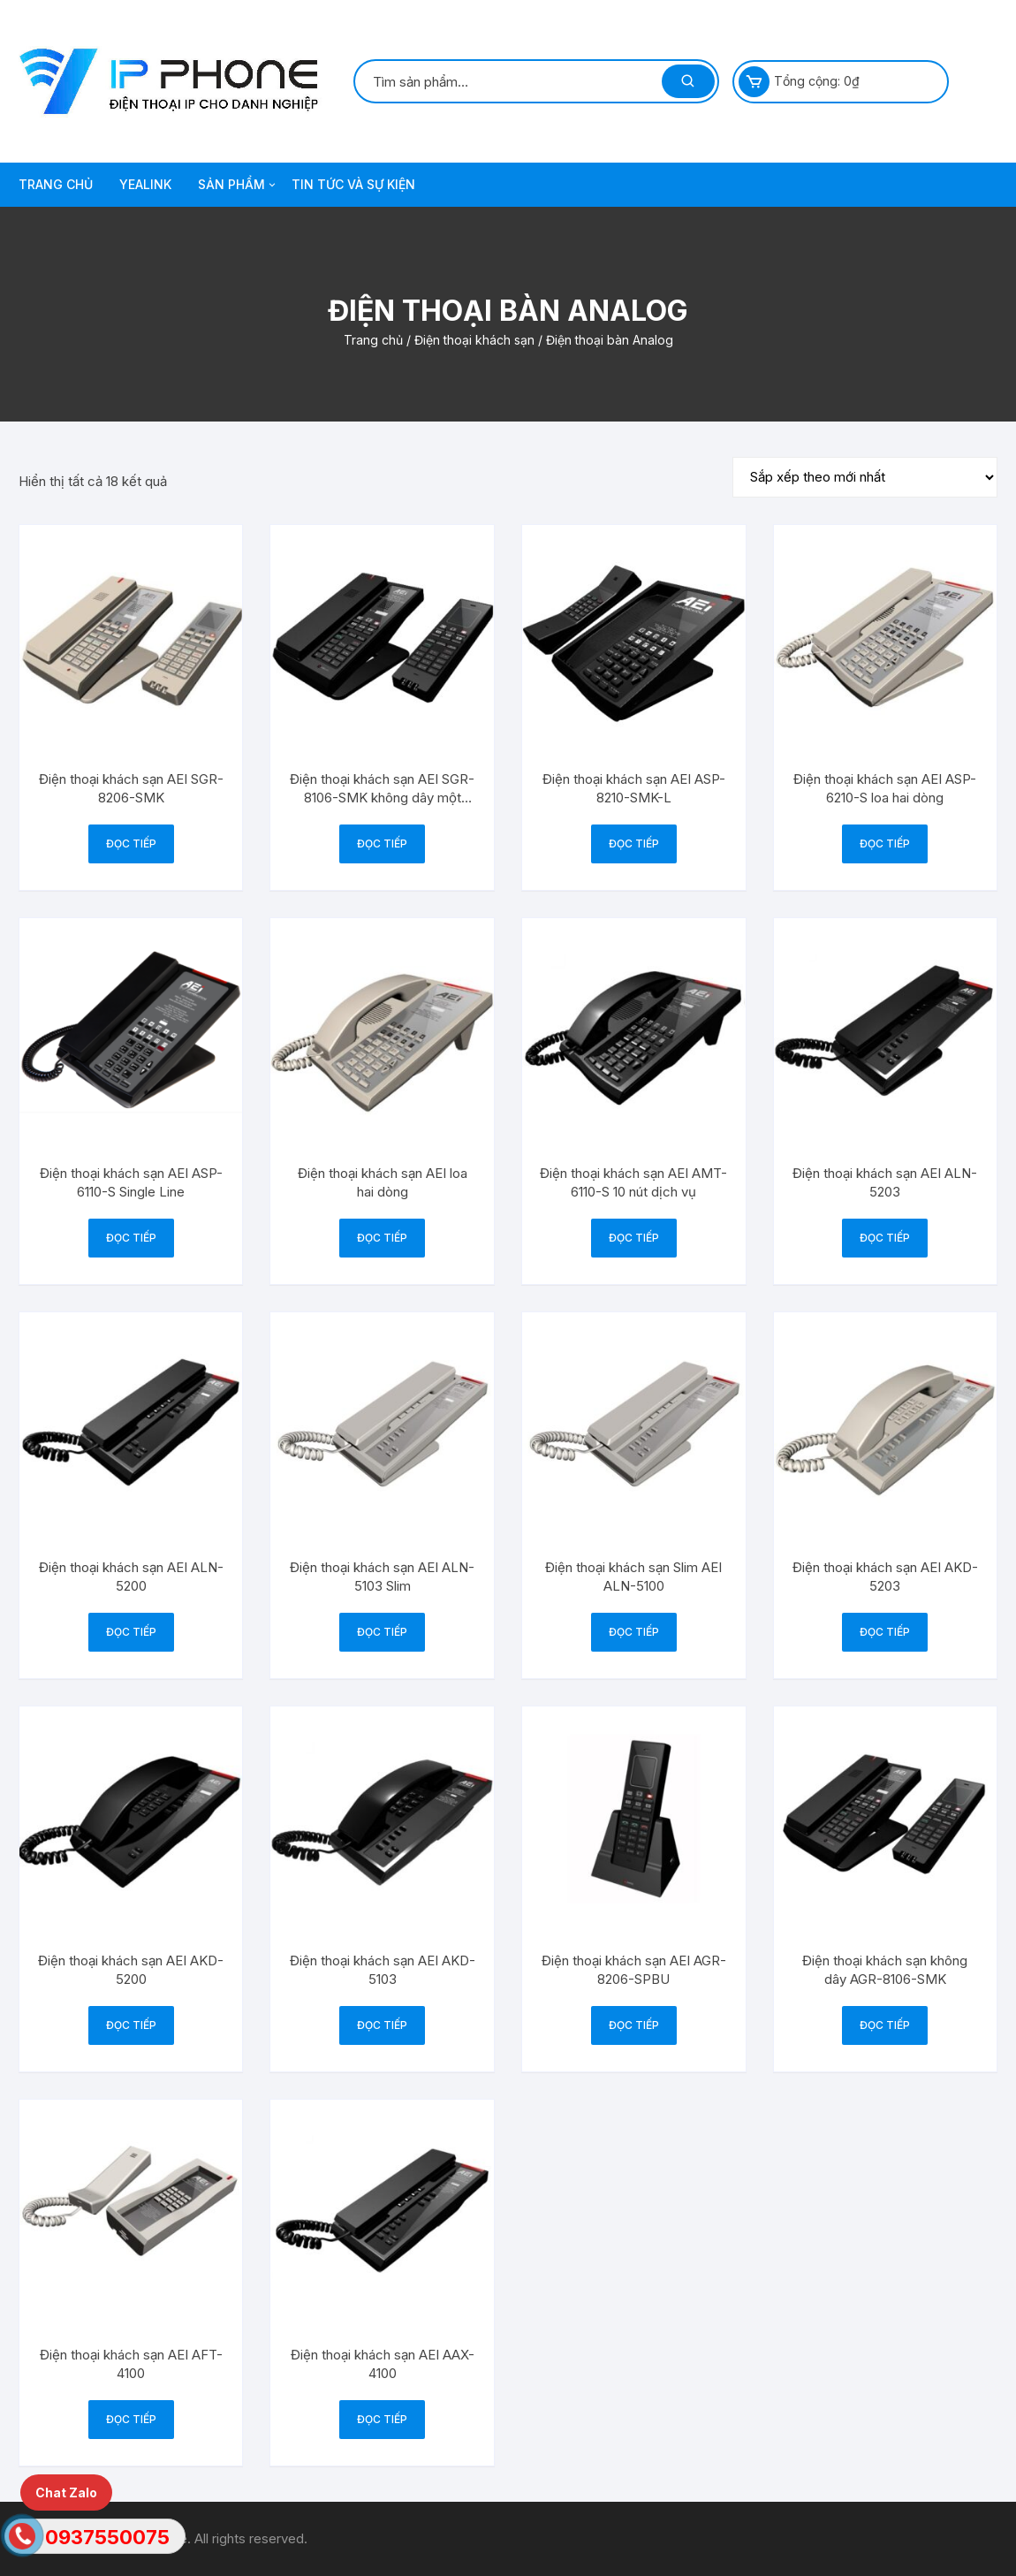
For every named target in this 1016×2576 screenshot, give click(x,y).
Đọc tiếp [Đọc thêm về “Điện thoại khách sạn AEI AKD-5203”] (885, 1631)
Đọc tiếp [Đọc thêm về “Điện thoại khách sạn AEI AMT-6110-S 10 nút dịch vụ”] (634, 1237)
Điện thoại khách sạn (474, 339)
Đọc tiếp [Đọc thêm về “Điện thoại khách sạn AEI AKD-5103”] (382, 2025)
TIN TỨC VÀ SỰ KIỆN (353, 184)
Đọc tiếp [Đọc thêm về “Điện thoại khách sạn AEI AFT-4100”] (131, 2419)
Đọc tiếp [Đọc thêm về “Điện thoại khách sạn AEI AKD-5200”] (131, 2025)
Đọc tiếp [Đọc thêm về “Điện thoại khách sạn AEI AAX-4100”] (382, 2419)
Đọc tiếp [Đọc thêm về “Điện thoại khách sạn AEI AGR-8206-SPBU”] (634, 2025)
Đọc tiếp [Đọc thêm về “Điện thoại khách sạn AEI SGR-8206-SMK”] (131, 843)
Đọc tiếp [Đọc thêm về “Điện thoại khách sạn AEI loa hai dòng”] (382, 1237)
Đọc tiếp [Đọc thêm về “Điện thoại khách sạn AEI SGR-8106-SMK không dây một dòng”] (382, 843)
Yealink (145, 184)
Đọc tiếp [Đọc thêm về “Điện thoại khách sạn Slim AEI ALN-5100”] (634, 1631)
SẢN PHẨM (238, 185)
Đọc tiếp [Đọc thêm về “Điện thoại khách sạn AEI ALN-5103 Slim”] (382, 1631)
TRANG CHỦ (56, 184)
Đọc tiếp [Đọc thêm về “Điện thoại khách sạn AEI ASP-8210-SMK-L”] (634, 843)
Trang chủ (373, 339)
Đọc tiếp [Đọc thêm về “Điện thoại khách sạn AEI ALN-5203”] (885, 1237)
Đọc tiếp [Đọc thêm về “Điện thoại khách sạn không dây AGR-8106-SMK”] (885, 2025)
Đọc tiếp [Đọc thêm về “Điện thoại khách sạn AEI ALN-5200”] (131, 1631)
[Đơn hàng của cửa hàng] (864, 477)
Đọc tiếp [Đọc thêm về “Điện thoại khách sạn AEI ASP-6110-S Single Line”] (131, 1237)
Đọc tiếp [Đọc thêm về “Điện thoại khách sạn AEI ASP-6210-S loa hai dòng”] (885, 843)
